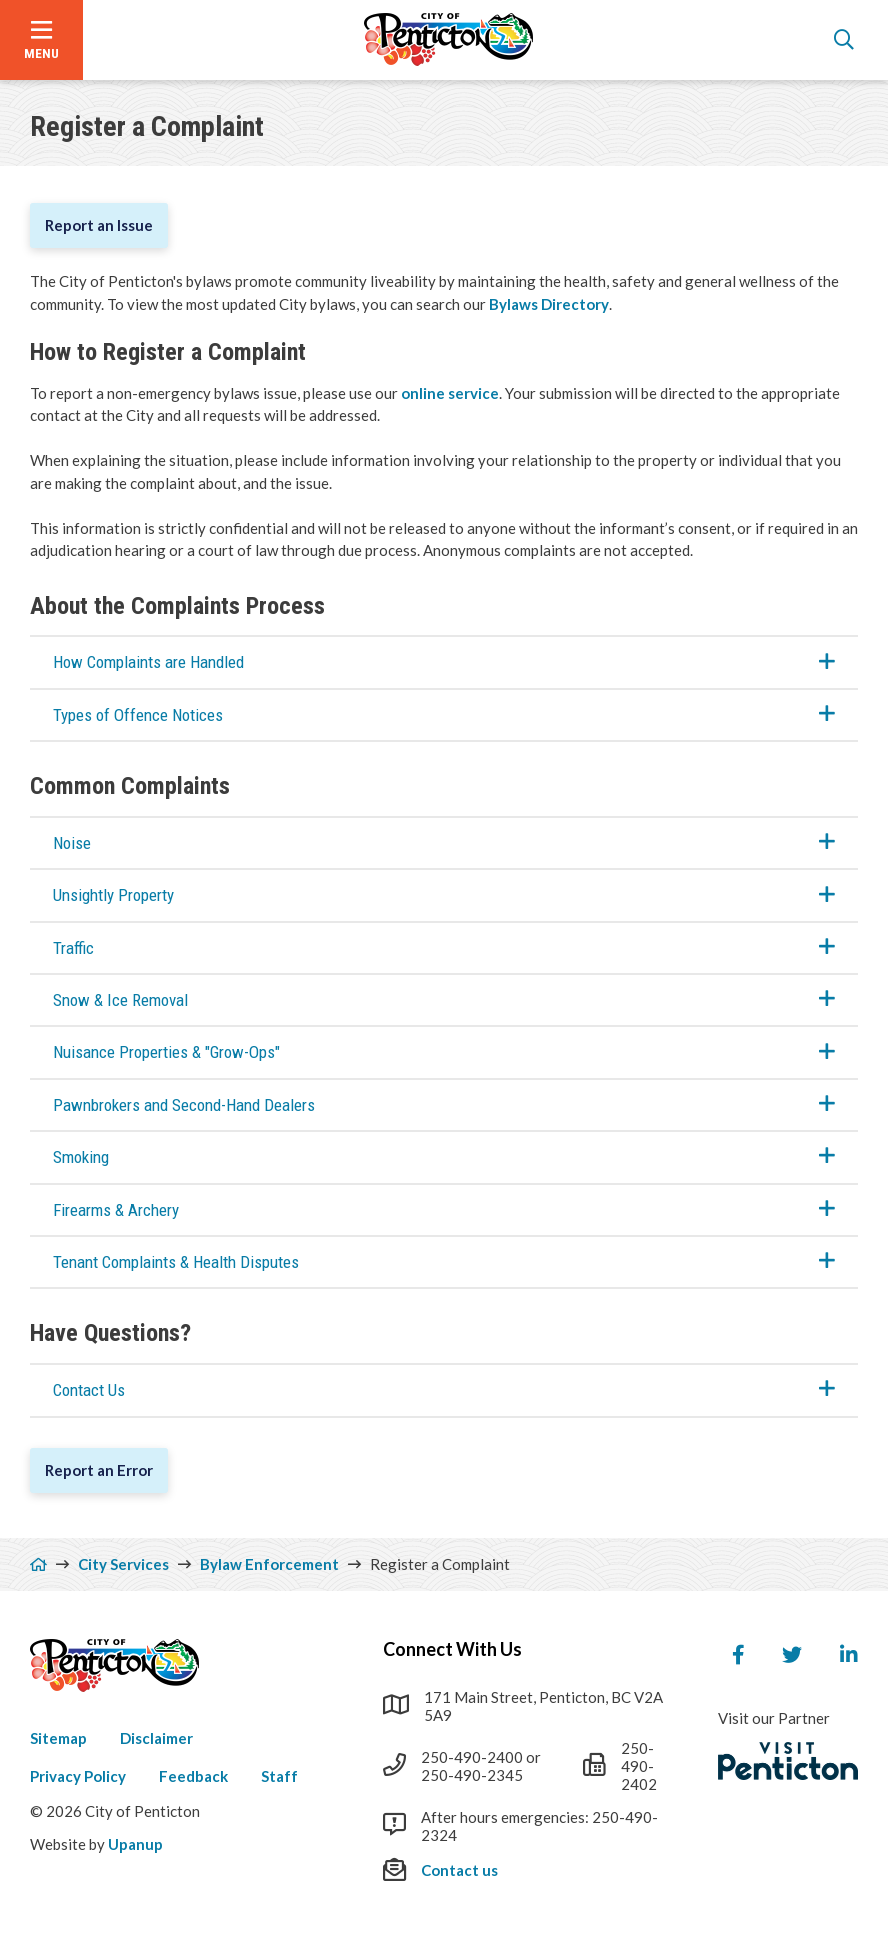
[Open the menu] (41, 40)
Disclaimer (156, 1738)
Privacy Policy (78, 1776)
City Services (123, 1564)
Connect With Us (452, 1649)
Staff (279, 1776)
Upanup (135, 1844)
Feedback (193, 1776)
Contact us (459, 1870)
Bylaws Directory (549, 304)
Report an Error (99, 1470)
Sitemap (58, 1738)
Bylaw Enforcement (269, 1564)
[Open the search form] (844, 40)
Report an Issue (99, 225)
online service (450, 393)
